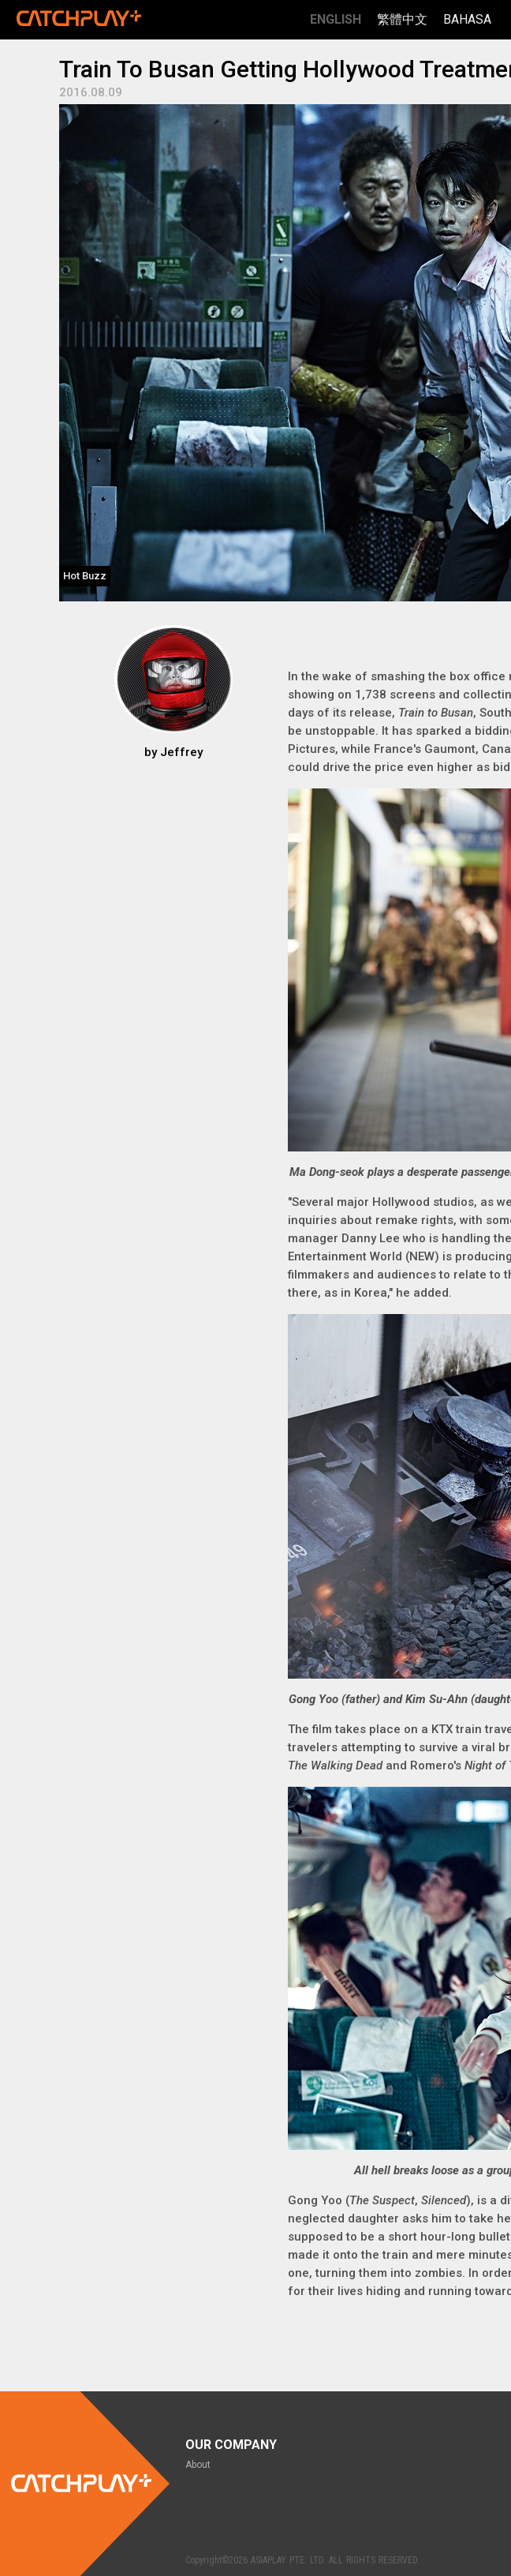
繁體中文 (402, 19)
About (198, 2464)
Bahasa (467, 19)
